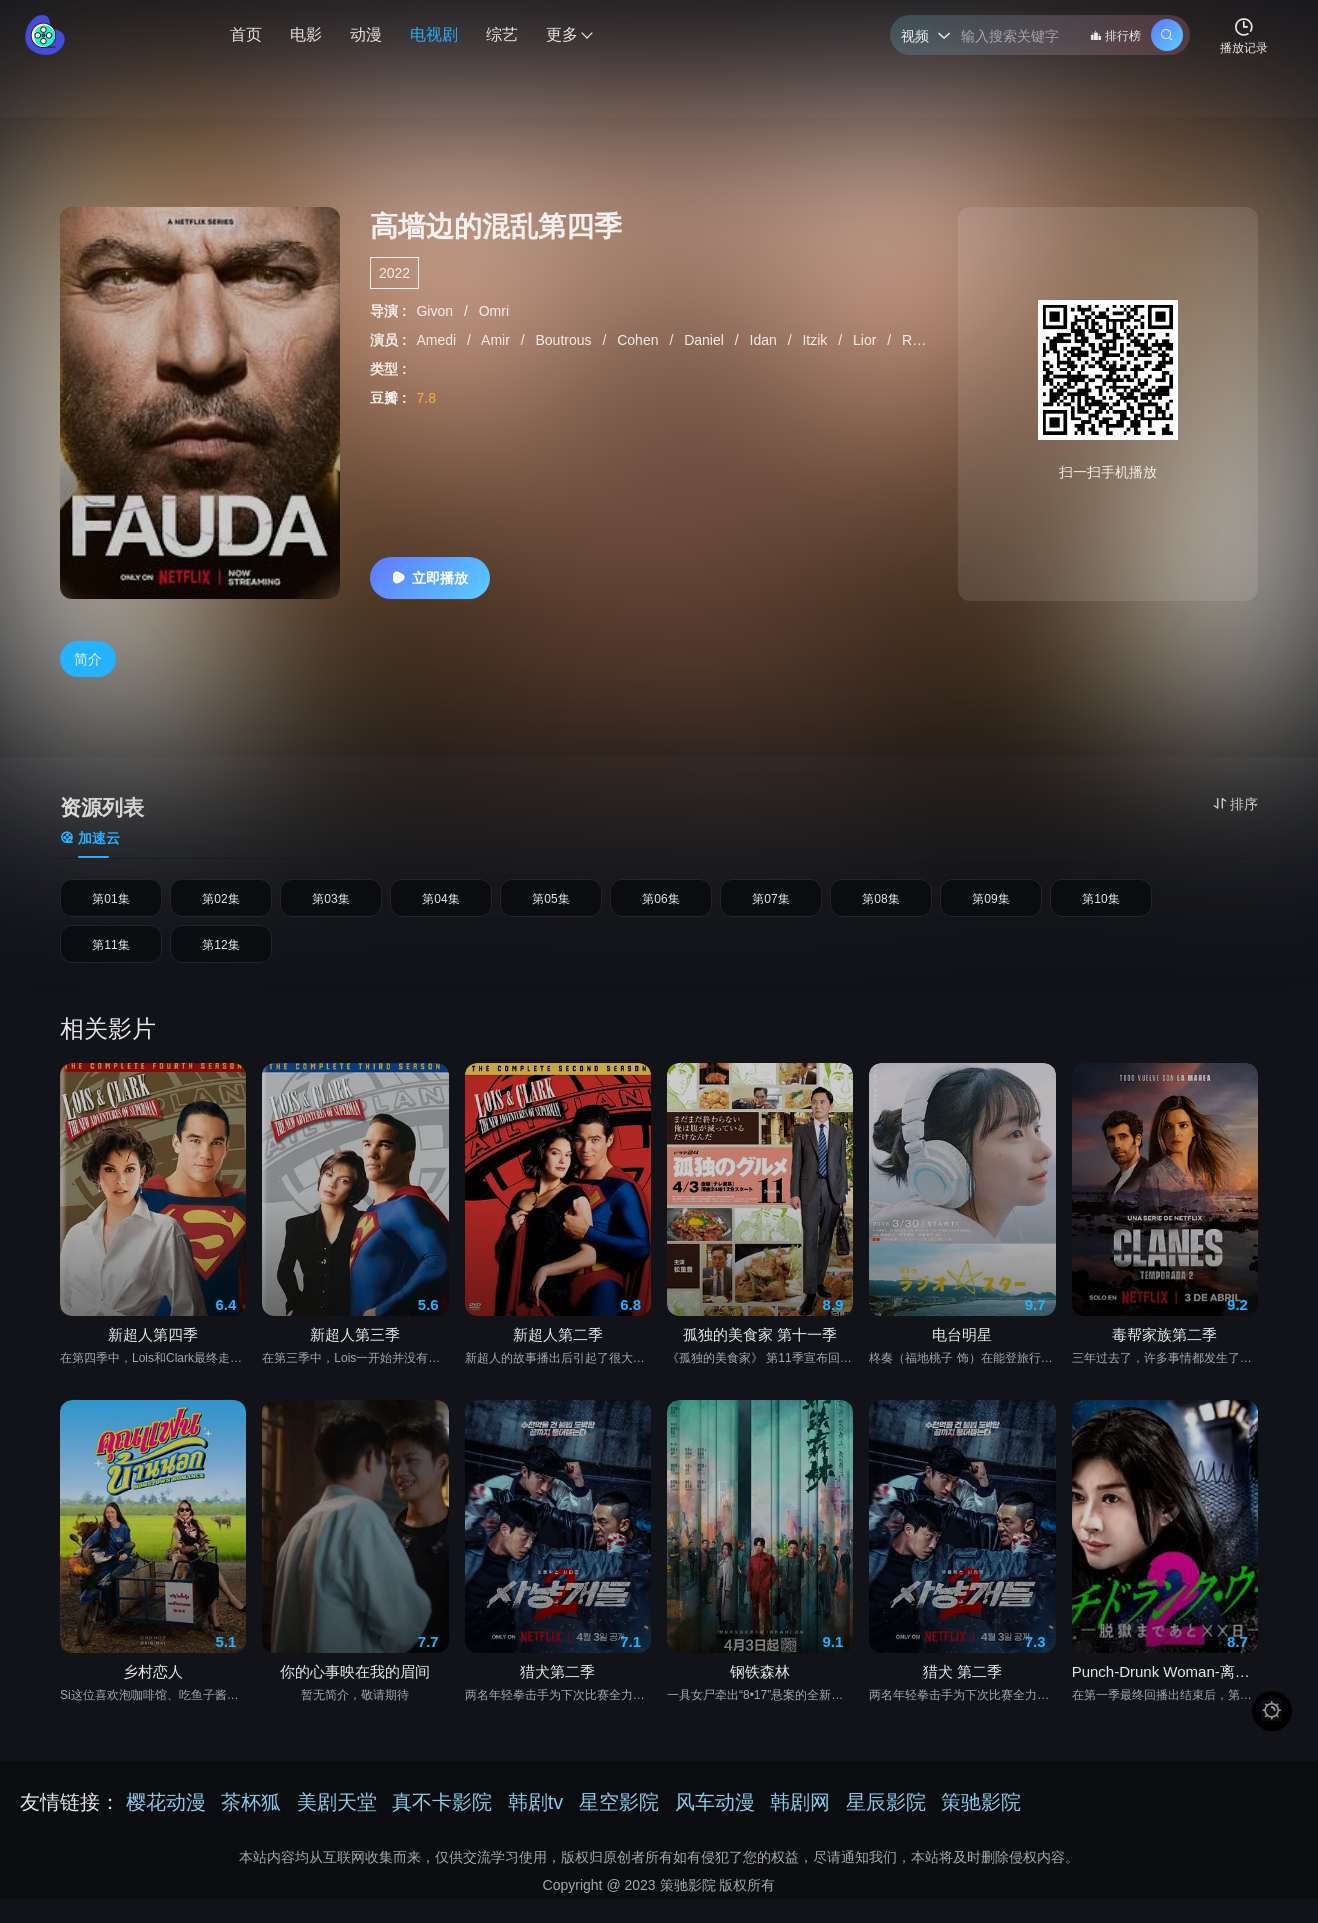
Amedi (438, 340)
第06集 (661, 905)
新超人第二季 (558, 1358)
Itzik (816, 340)
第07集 (771, 905)
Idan (765, 340)
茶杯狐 (251, 1826)
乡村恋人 (153, 1695)
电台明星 (962, 1358)
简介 (88, 659)
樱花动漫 (166, 1826)
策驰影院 (981, 1826)
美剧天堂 (337, 1826)
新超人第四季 (153, 1358)
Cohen (639, 340)
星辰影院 (886, 1826)
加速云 (90, 838)
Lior (866, 340)
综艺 (502, 34)
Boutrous (566, 340)
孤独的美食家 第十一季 (760, 1358)
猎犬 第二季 (962, 1695)
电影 (306, 34)
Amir (497, 340)
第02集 (221, 905)
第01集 (111, 905)
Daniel (706, 340)
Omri (494, 311)
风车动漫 (715, 1826)
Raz (916, 340)
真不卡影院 (442, 1826)
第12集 (221, 963)
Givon (436, 311)
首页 (246, 34)
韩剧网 (800, 1826)
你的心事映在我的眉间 (355, 1695)
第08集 (881, 905)
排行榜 (1115, 36)
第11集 (111, 963)
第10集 (1101, 905)
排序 (1235, 804)
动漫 (366, 34)
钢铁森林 (760, 1695)
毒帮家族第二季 (1164, 1358)
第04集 (441, 905)
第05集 (551, 905)
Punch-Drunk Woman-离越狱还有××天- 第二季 (1165, 1695)
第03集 (331, 905)
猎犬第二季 (557, 1695)
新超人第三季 (355, 1358)
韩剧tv (536, 1826)
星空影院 (619, 1826)
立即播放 (430, 578)
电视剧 (434, 34)
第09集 (991, 905)
